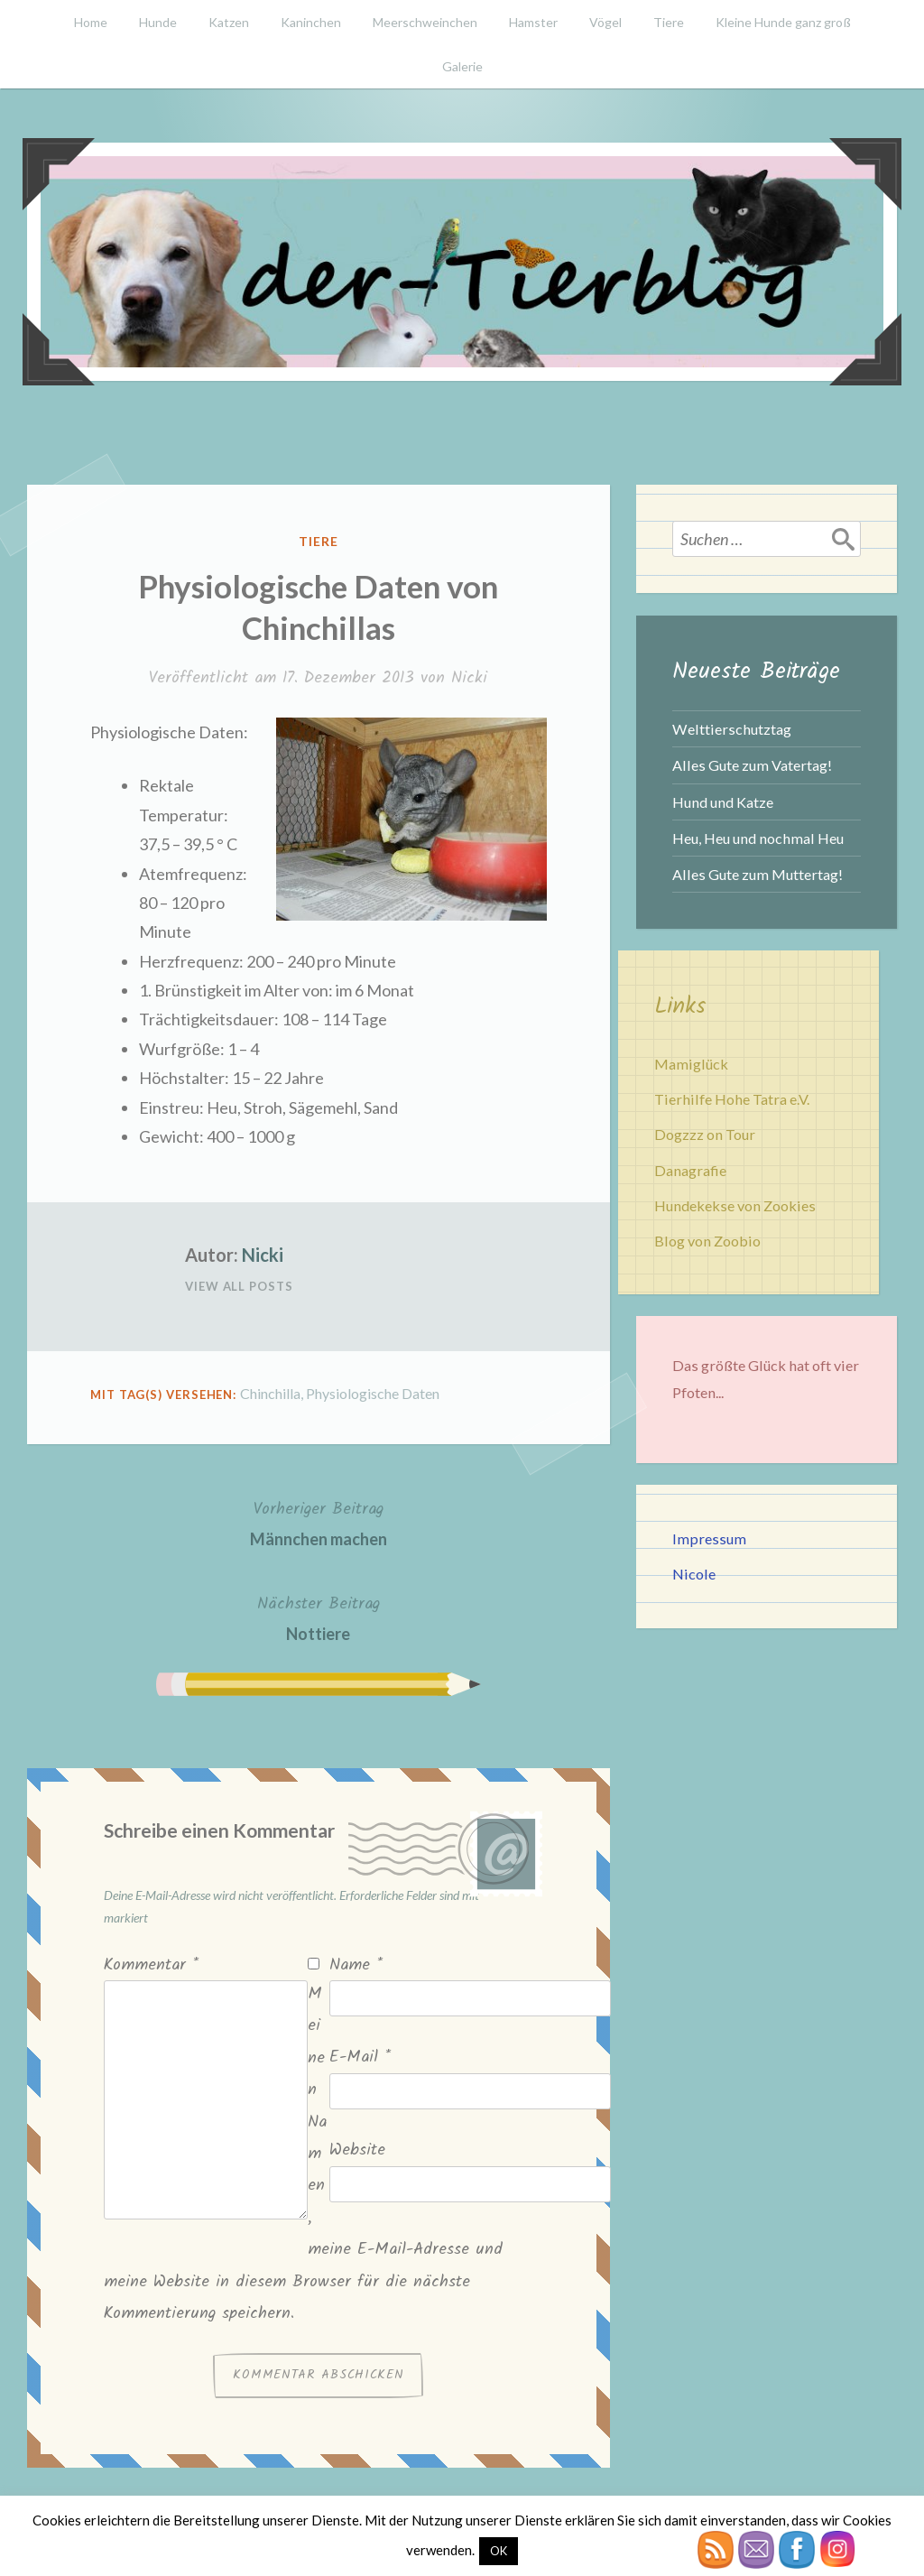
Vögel (605, 22)
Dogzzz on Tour (704, 1134)
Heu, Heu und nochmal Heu (758, 838)
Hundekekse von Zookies (735, 1205)
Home (90, 22)
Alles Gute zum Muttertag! (757, 874)
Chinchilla (270, 1393)
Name (356, 1965)
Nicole (694, 1573)
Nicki (469, 678)
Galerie (462, 66)
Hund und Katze (722, 802)
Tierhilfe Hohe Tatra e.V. (731, 1098)
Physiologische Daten (372, 1393)
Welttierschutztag (731, 728)
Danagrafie (690, 1170)
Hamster (533, 22)
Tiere (668, 22)
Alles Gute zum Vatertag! (752, 765)
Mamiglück (691, 1063)
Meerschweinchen (425, 22)
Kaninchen (311, 22)
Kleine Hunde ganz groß (783, 22)
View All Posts (239, 1286)
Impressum (709, 1538)
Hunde (158, 22)
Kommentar (151, 1965)
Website (357, 2150)
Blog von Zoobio (707, 1240)
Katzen (228, 22)
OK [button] (498, 2551)
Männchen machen (318, 1522)
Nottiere (318, 1617)
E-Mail (360, 2057)
